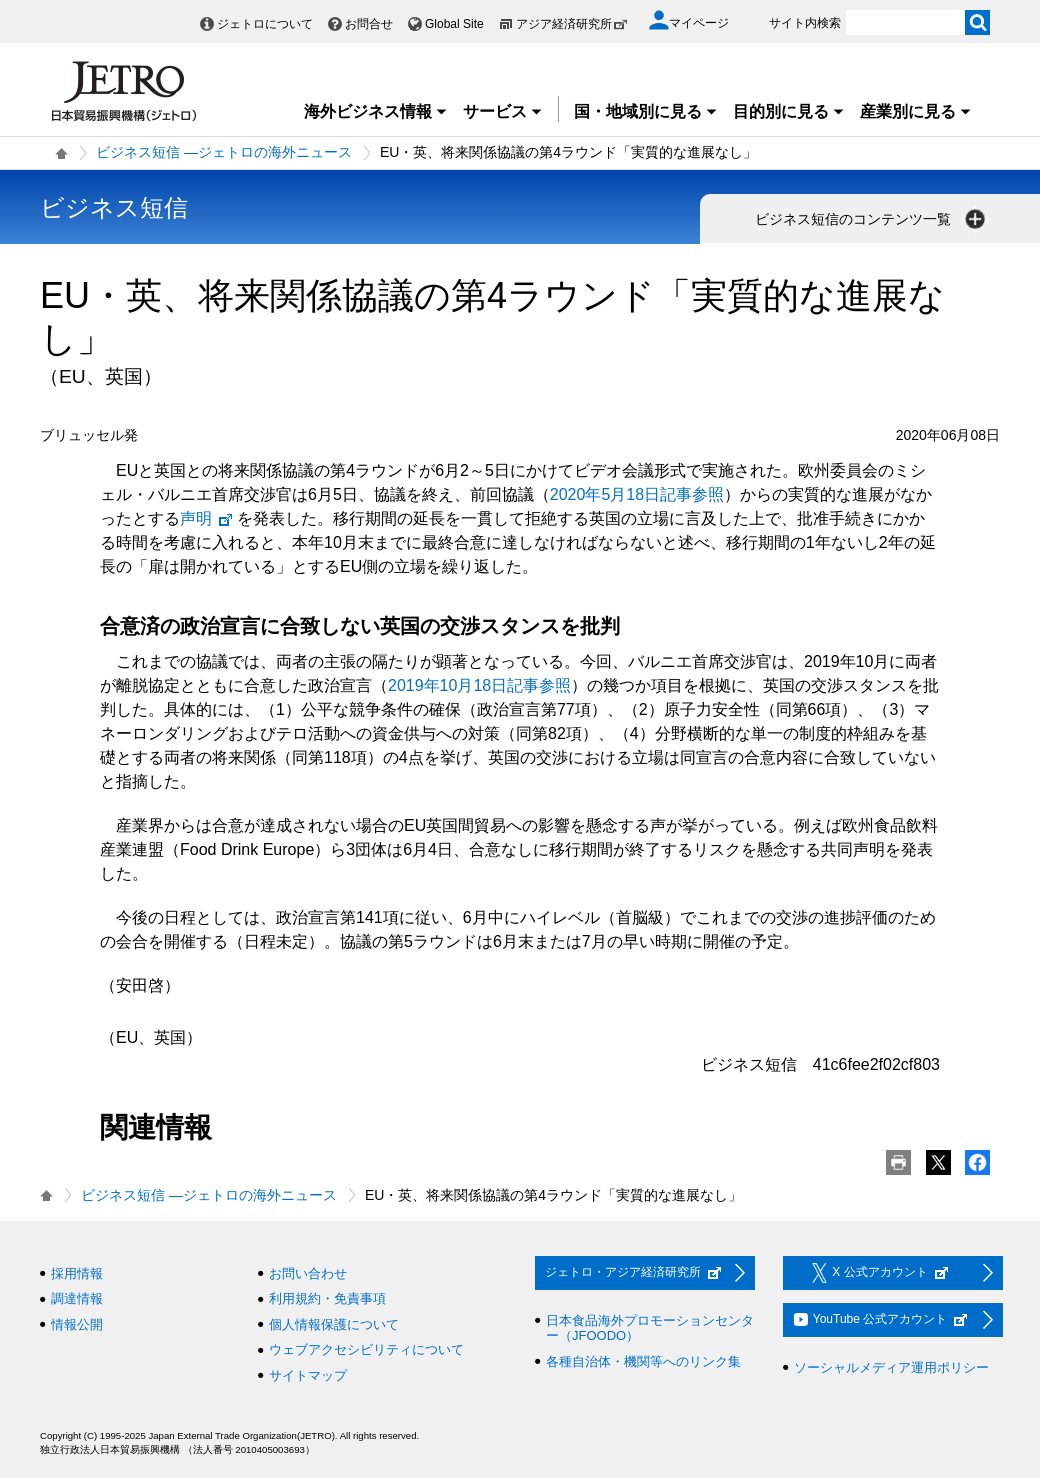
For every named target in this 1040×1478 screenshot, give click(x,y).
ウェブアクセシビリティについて (366, 1349)
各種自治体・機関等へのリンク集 (643, 1361)
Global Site (454, 24)
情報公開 (77, 1324)
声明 (207, 518)
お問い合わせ (308, 1273)
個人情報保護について (334, 1324)
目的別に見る (789, 111)
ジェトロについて (265, 24)
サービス (503, 111)
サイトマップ (308, 1375)
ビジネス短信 (114, 207)
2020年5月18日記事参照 (637, 494)
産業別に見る (916, 111)
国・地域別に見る (646, 111)
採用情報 (77, 1273)
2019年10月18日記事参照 (479, 685)
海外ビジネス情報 (376, 111)
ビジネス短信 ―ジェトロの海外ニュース (224, 152)
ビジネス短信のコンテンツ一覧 (872, 219)
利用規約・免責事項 (327, 1298)
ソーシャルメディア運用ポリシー (891, 1367)
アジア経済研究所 (572, 24)
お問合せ (369, 24)
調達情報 (77, 1298)
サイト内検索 (805, 23)
